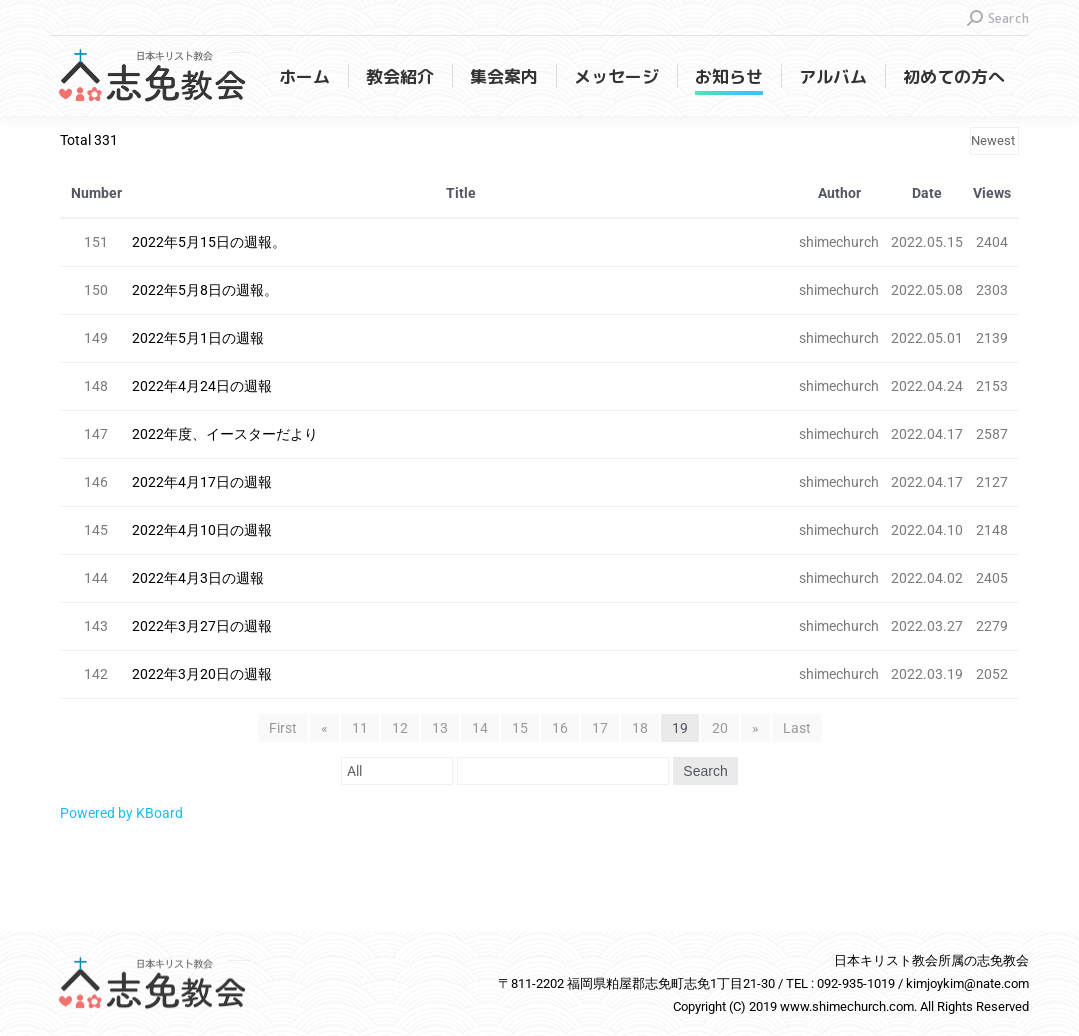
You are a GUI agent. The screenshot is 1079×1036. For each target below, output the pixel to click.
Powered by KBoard (121, 813)
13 (440, 728)
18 (640, 728)
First (283, 728)
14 (480, 728)
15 (520, 728)
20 (720, 728)
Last (797, 728)
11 (360, 728)
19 (680, 728)
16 (560, 728)
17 (600, 728)
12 (400, 728)
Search (705, 771)
